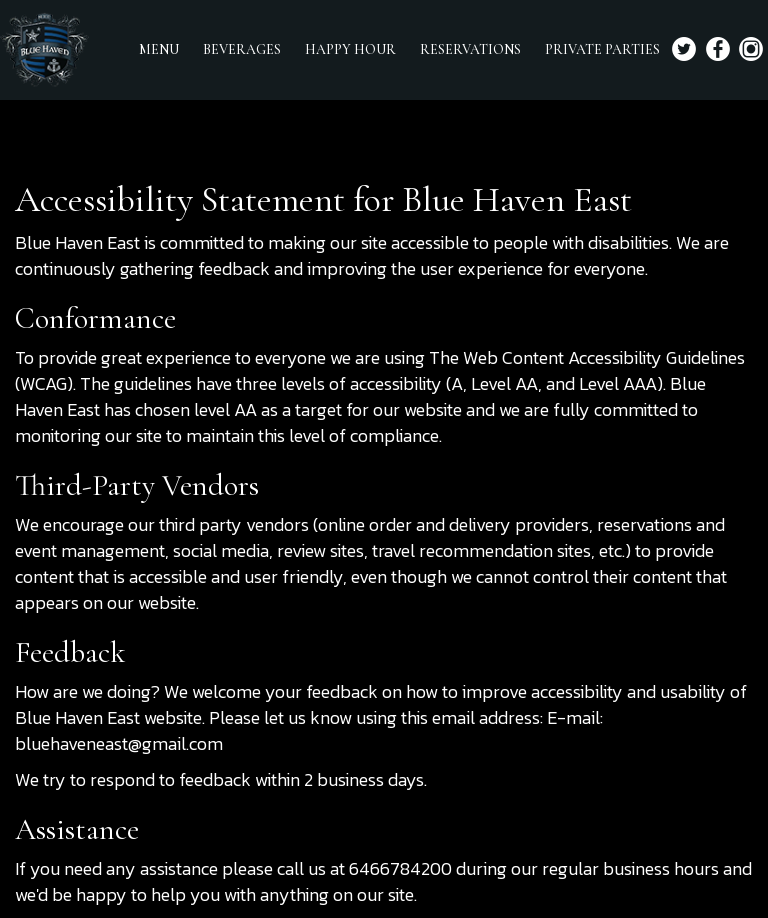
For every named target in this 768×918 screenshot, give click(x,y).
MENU (159, 49)
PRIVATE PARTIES (602, 49)
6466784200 (400, 868)
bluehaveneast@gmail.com (119, 743)
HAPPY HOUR (350, 49)
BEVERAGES (242, 49)
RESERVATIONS (470, 49)
